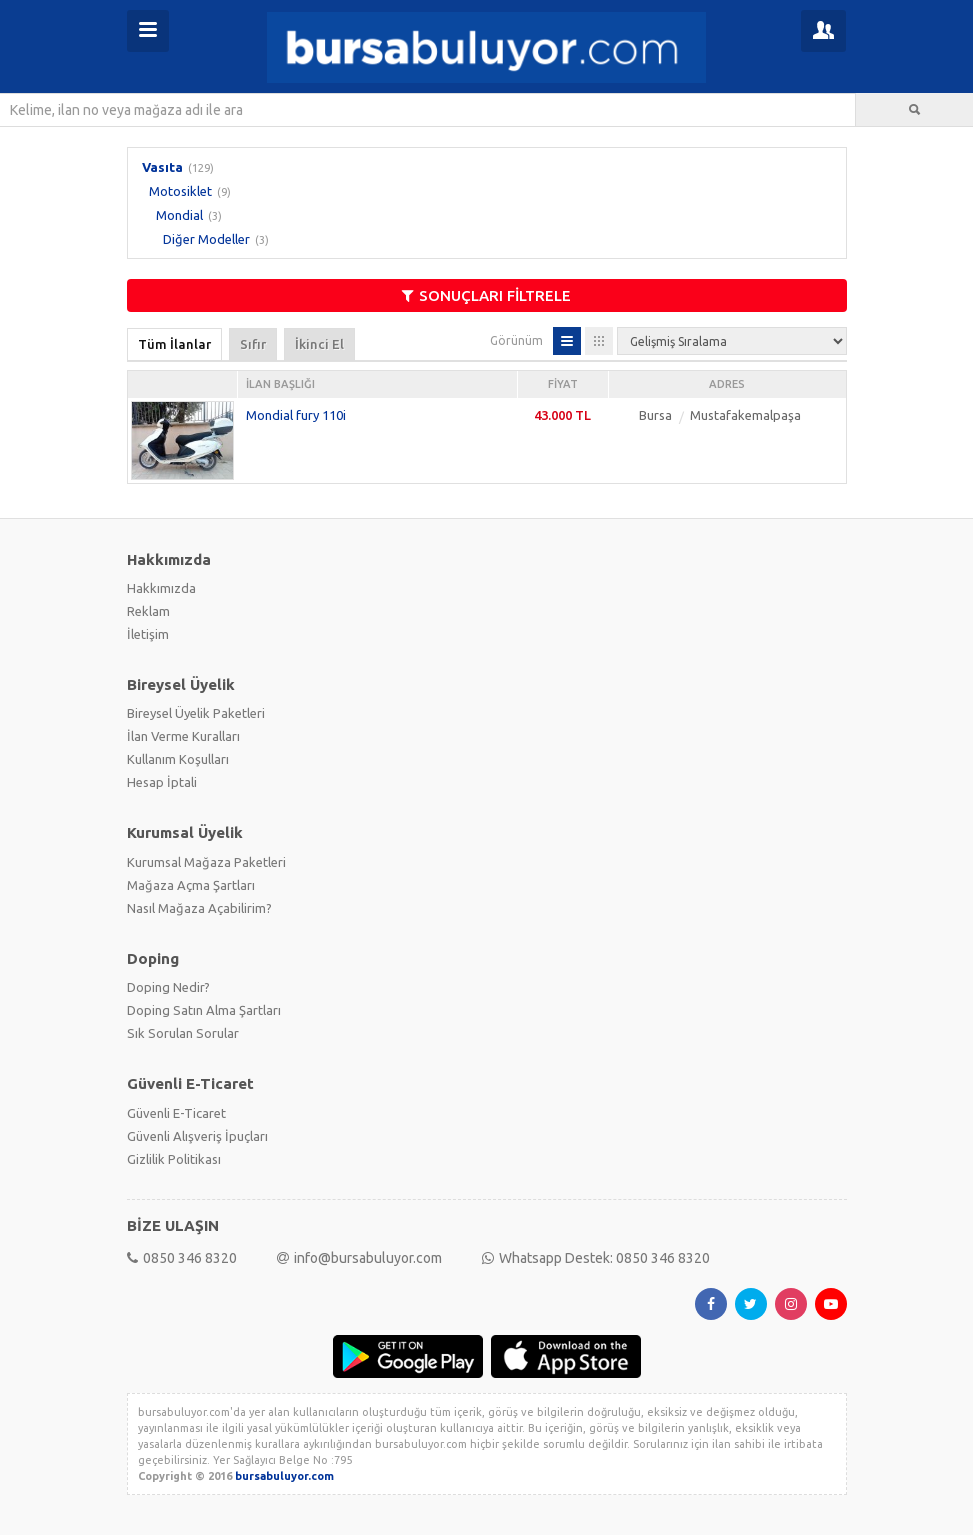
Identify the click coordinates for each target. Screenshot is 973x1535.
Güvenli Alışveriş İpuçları (197, 1136)
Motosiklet (180, 191)
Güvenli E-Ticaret (176, 1113)
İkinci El (319, 344)
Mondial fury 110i (296, 415)
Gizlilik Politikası (174, 1159)
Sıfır (253, 344)
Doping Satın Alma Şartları (204, 1010)
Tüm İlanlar (174, 344)
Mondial (179, 215)
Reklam (148, 611)
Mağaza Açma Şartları (191, 885)
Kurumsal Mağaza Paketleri (206, 862)
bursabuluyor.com (284, 1476)
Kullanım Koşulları (178, 759)
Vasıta (162, 167)
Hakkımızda (161, 588)
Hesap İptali (162, 782)
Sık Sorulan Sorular (183, 1033)
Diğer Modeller (206, 239)
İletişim (148, 634)
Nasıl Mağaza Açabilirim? (199, 908)
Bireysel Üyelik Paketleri (196, 713)
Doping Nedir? (168, 987)
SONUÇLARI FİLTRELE (486, 295)
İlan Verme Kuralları (183, 736)
